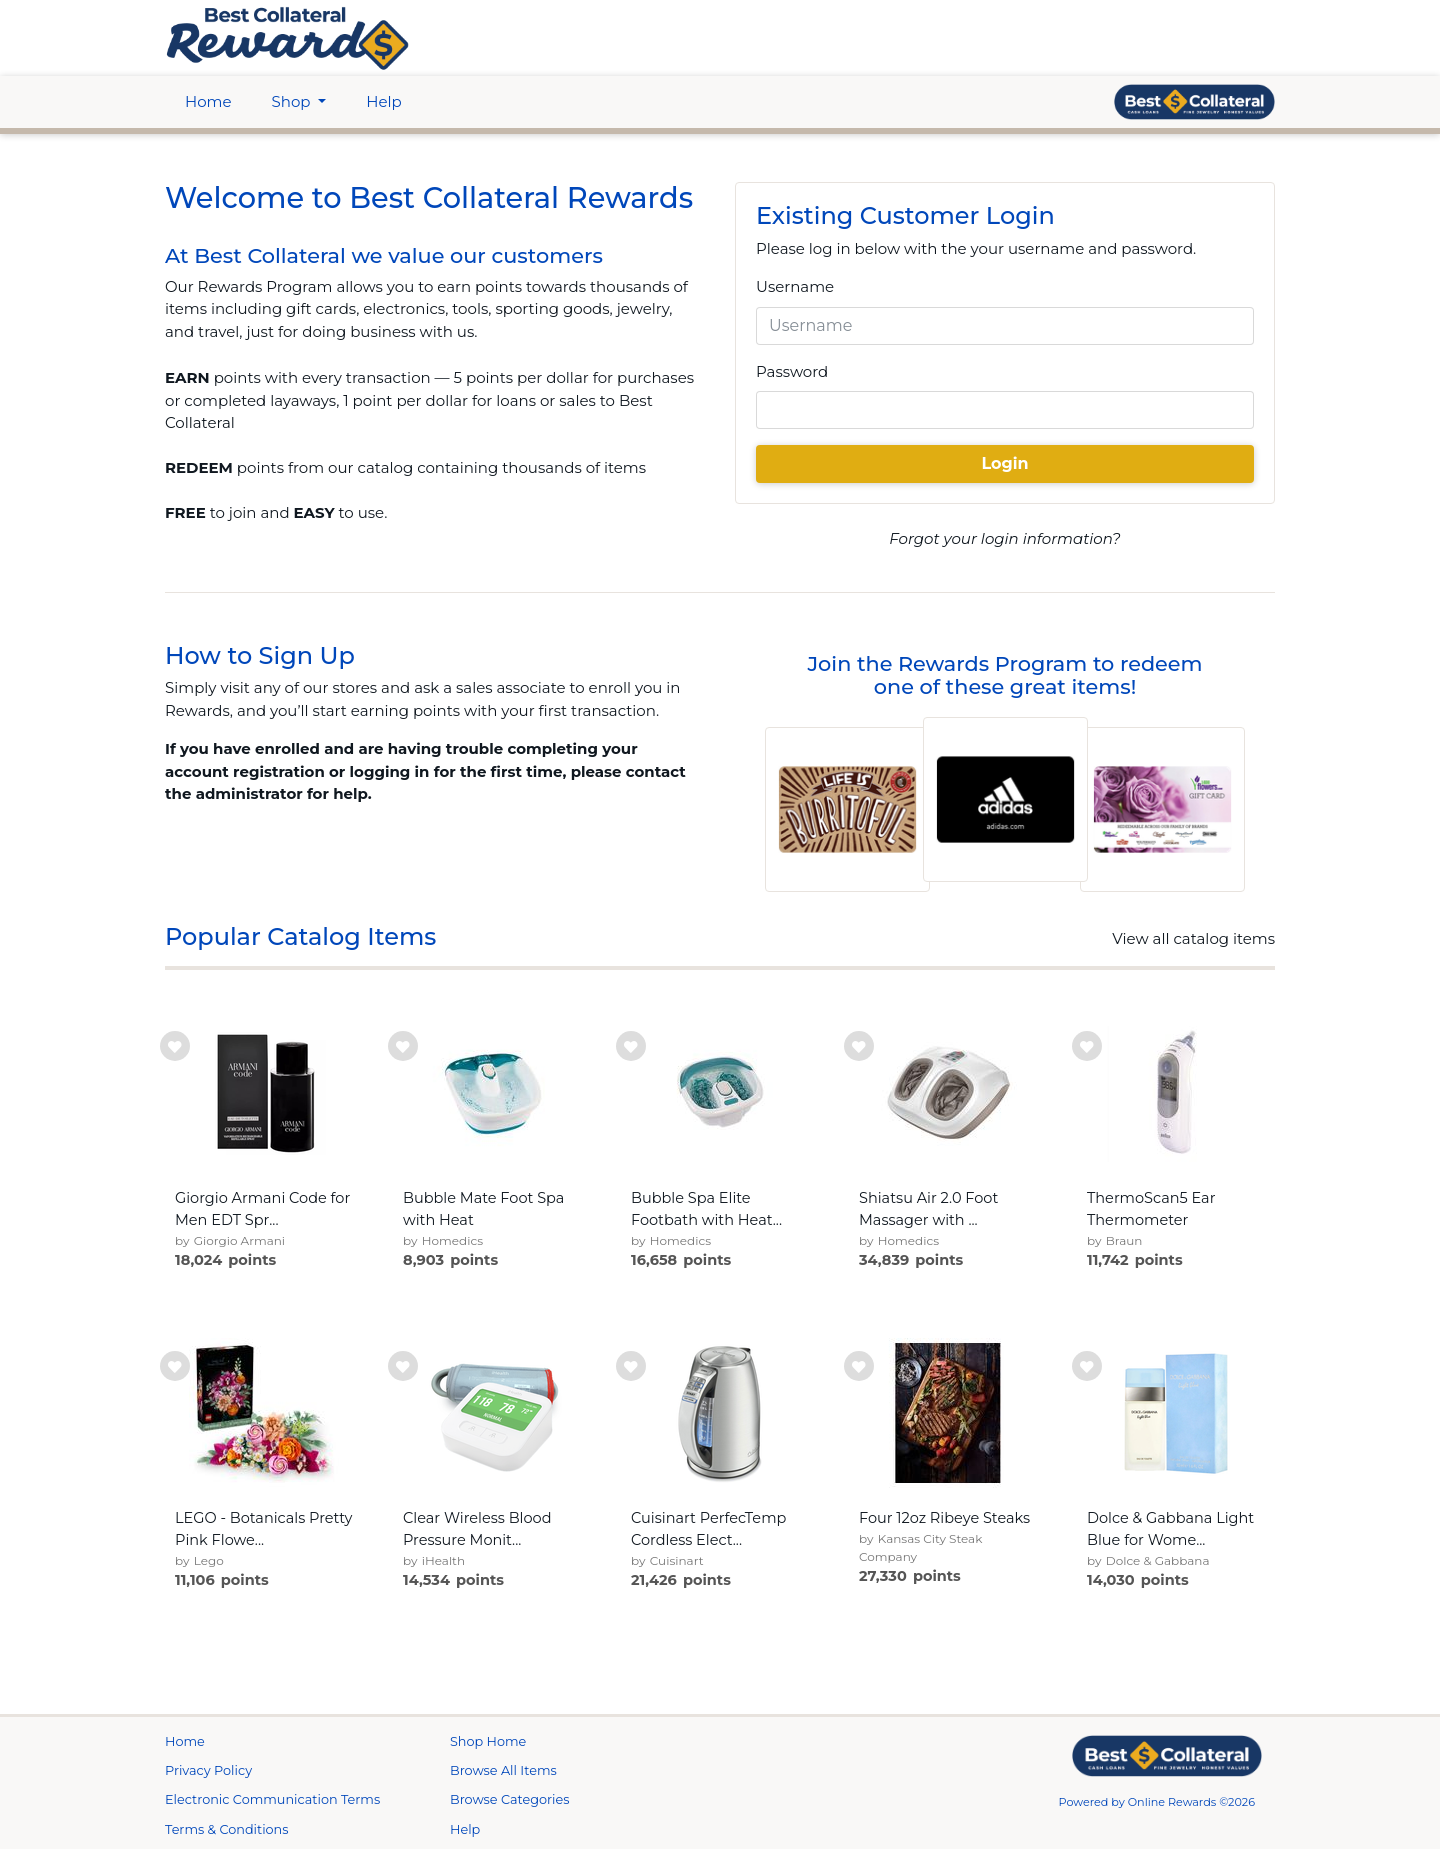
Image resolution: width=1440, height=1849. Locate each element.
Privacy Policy (208, 1770)
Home (208, 101)
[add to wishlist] (175, 1046)
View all (1193, 938)
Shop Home (488, 1741)
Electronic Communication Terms (272, 1799)
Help (383, 101)
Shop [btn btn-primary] (293, 101)
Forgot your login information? (1004, 538)
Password (792, 371)
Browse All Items (503, 1770)
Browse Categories (509, 1799)
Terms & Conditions (227, 1829)
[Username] (1005, 326)
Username (795, 286)
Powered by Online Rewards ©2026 (1157, 1802)
